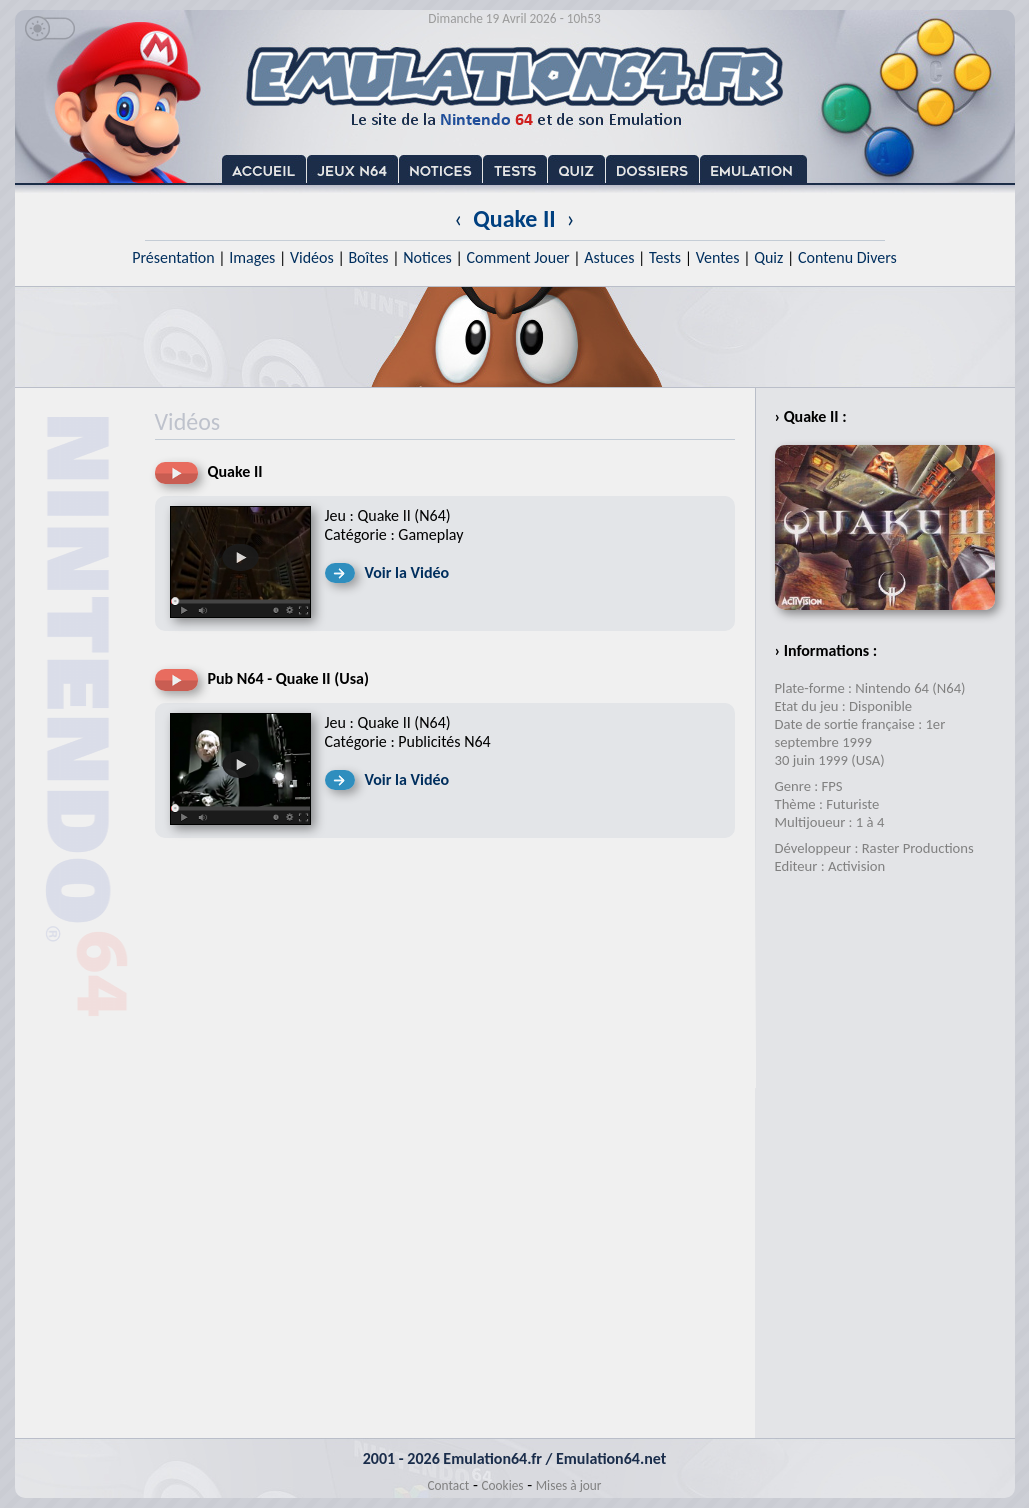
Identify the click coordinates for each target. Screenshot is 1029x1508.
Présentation (173, 257)
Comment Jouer (517, 257)
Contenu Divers (847, 257)
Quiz (768, 257)
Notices (427, 257)
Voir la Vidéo (407, 572)
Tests (665, 257)
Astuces (609, 257)
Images (252, 257)
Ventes (718, 257)
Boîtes (368, 257)
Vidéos (312, 257)
